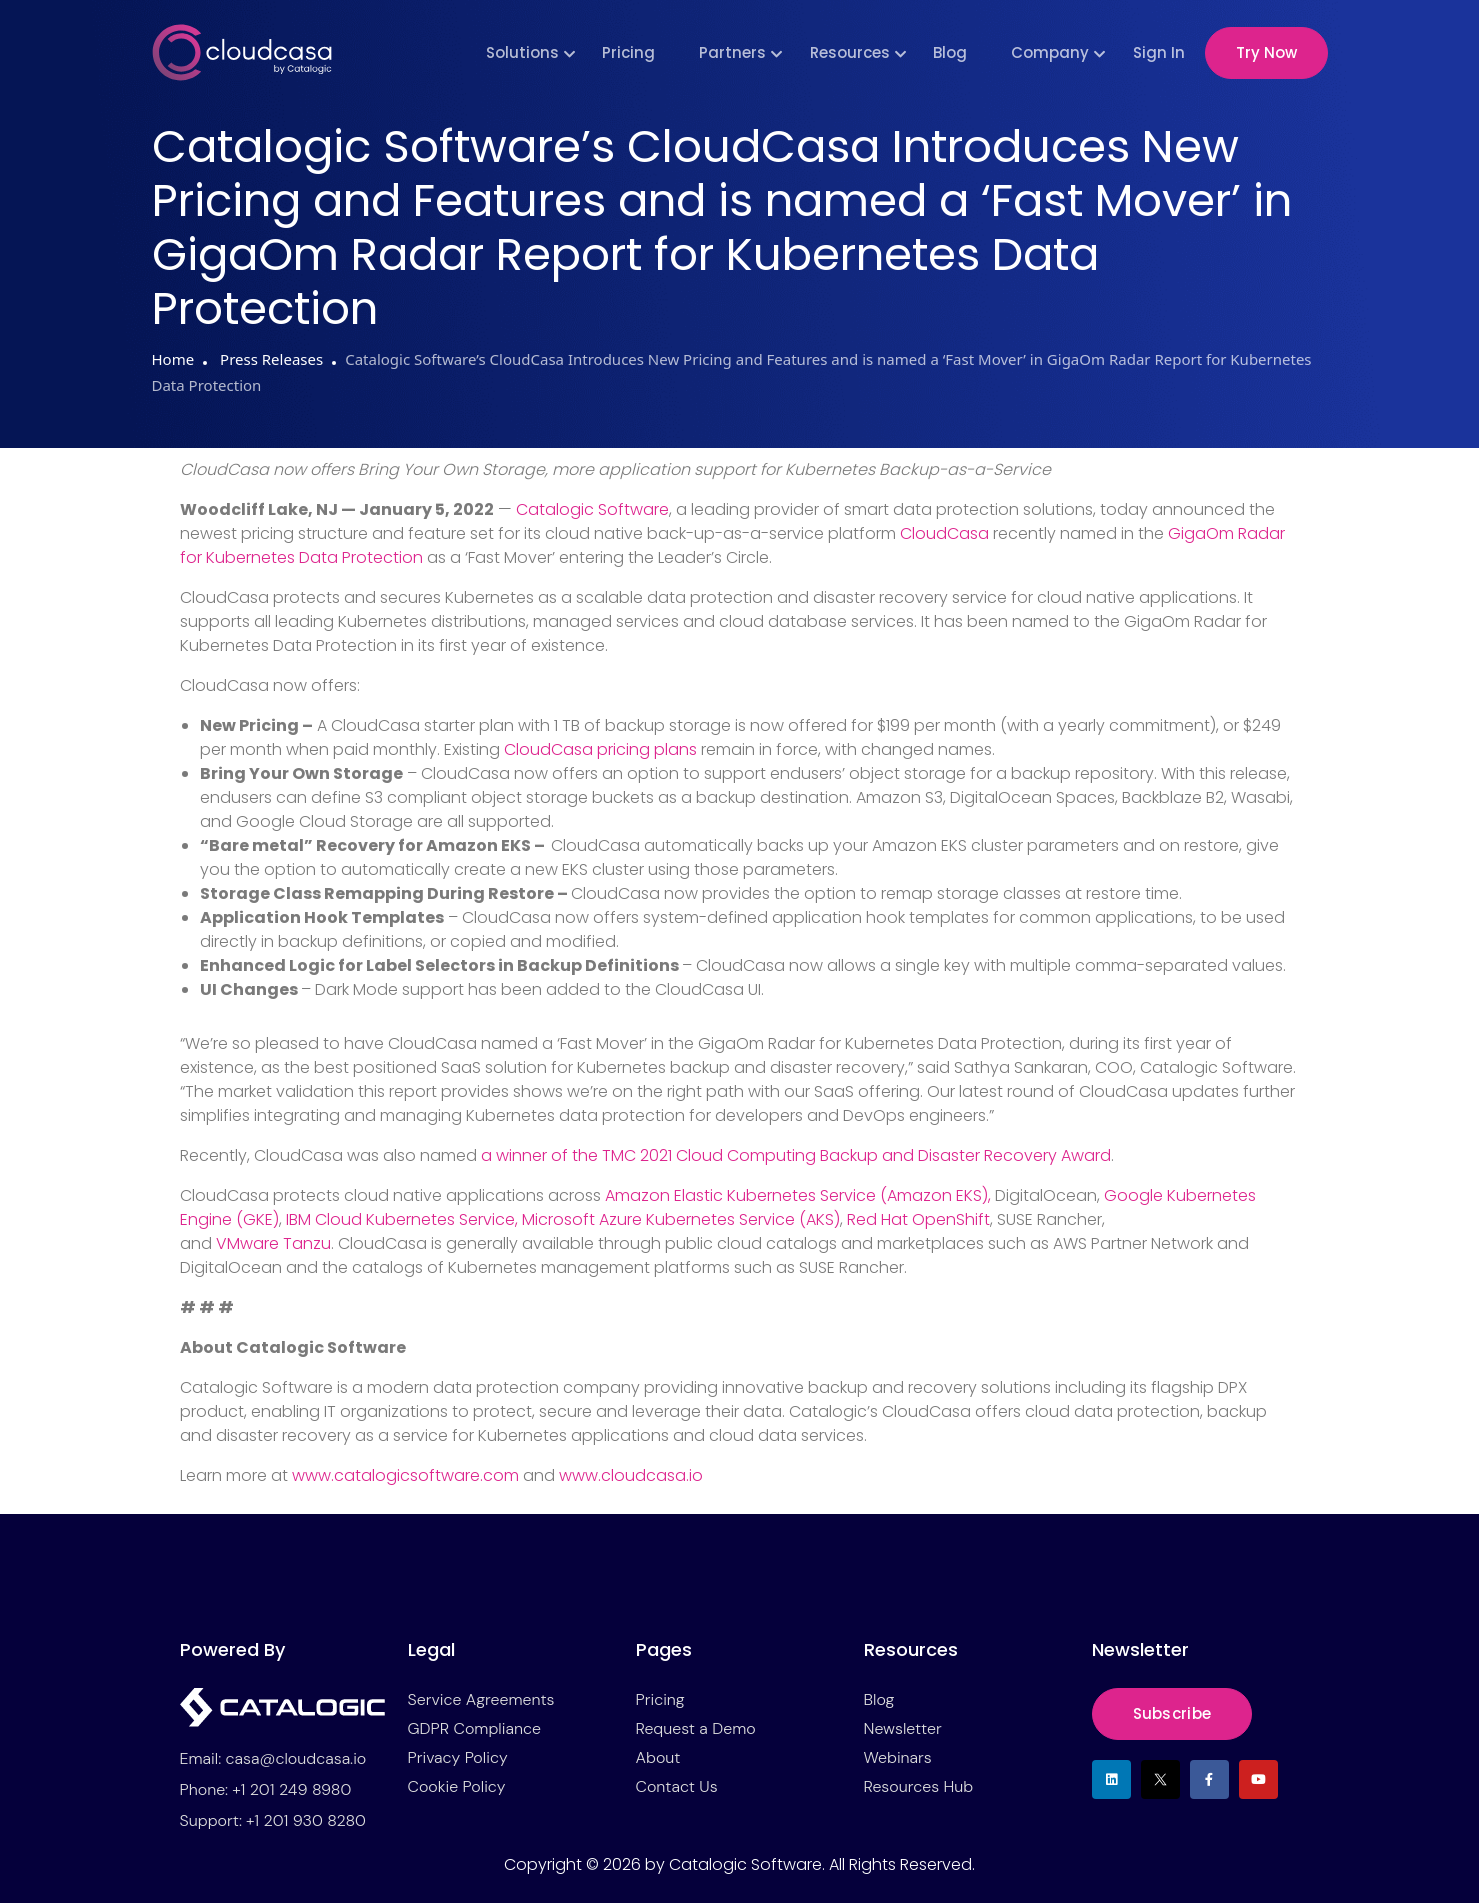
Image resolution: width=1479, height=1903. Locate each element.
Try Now (1266, 52)
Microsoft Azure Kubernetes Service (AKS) (681, 1219)
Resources (850, 52)
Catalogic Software (592, 509)
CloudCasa (944, 533)
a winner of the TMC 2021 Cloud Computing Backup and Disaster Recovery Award (796, 1155)
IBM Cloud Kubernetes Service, (404, 1219)
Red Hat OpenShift (918, 1219)
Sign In (1159, 52)
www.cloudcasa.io (631, 1475)
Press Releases (269, 359)
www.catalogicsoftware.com (405, 1475)
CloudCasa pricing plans (600, 749)
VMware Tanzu (273, 1243)
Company (1050, 52)
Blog (950, 52)
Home (173, 359)
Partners (732, 52)
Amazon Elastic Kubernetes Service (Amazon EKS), (800, 1195)
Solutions (522, 52)
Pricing (628, 52)
